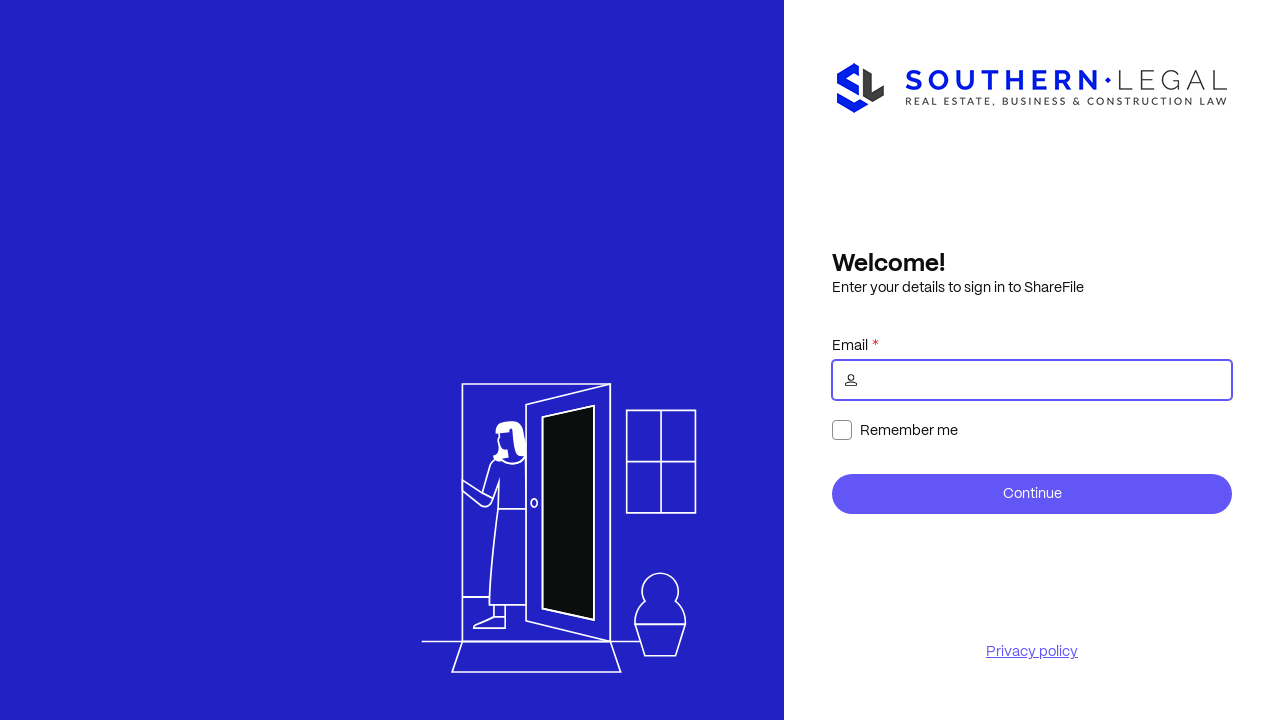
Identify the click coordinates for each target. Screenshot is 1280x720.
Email (850, 345)
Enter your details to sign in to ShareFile (958, 287)
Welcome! (888, 262)
